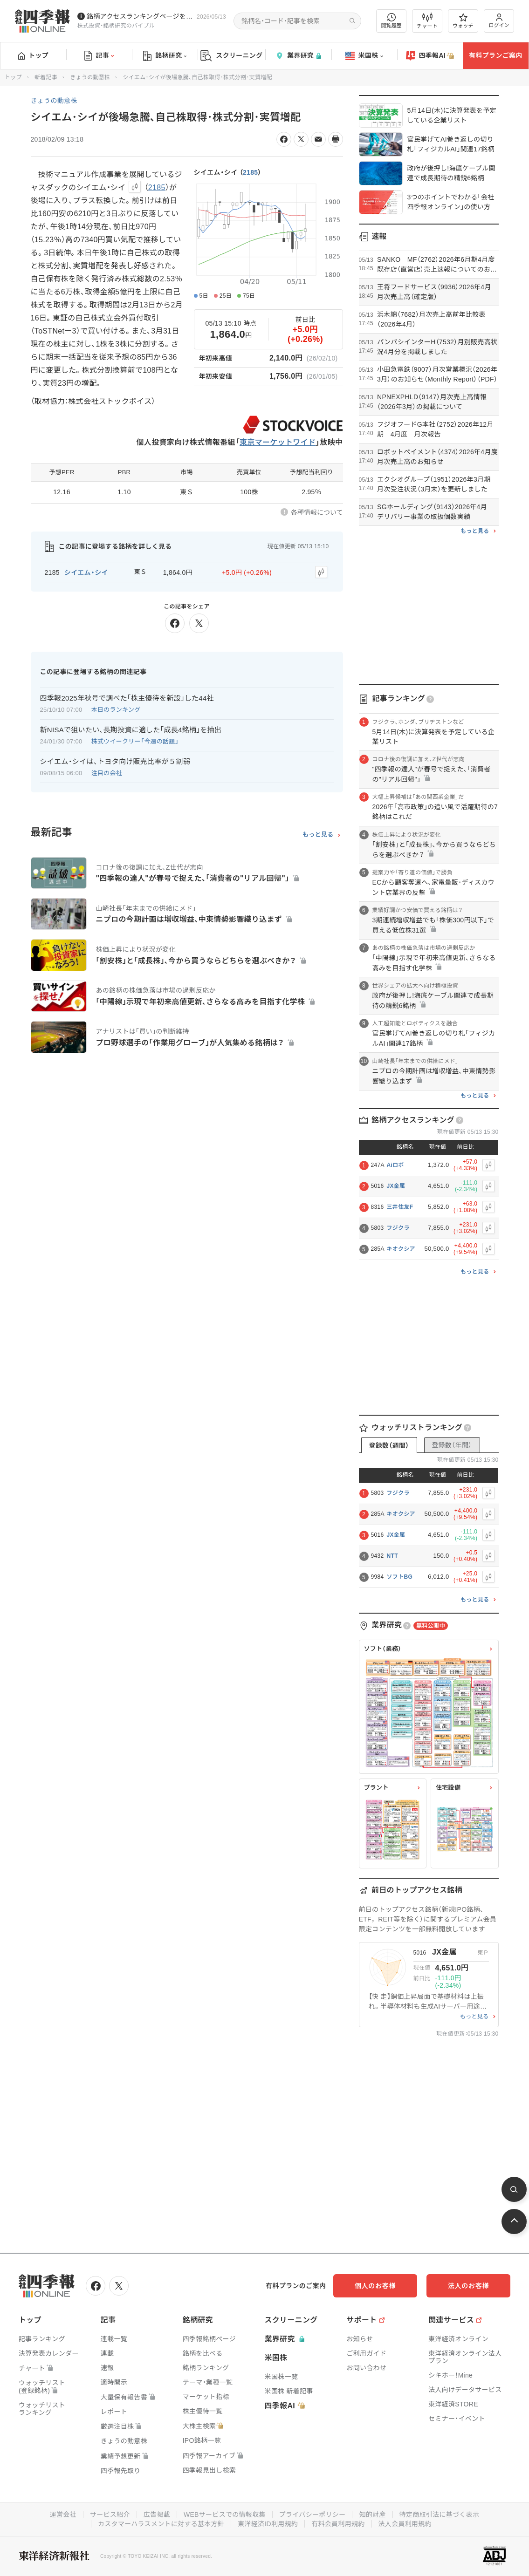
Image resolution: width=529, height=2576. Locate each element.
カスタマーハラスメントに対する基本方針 (161, 2524)
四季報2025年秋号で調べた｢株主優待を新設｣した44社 (127, 698)
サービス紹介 (110, 2514)
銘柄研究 (164, 56)
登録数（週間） (389, 1445)
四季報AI (430, 56)
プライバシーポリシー (312, 2514)
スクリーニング (231, 55)
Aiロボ (395, 1165)
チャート (427, 21)
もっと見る (318, 834)
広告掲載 (157, 2514)
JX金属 (396, 1186)
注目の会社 (107, 773)
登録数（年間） (452, 1445)
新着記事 (45, 77)
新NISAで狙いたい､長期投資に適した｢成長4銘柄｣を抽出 (131, 730)
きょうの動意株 (90, 77)
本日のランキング (116, 709)
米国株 (364, 56)
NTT (392, 1556)
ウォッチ (463, 21)
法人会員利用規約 (405, 2524)
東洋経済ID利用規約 (268, 2524)
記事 (99, 56)
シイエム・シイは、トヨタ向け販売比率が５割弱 (115, 761)
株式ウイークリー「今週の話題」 (135, 741)
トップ (33, 55)
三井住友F (400, 1207)
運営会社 (63, 2514)
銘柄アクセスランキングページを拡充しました (140, 16)
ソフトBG (400, 1577)
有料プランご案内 (495, 55)
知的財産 (372, 2514)
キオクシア (401, 1249)
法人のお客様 (468, 2286)
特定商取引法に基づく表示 (439, 2514)
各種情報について (317, 512)
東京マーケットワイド (278, 442)
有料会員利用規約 (337, 2524)
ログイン (499, 21)
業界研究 (298, 55)
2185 (250, 172)
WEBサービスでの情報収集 (225, 2514)
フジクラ (398, 1228)
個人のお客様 (375, 2286)
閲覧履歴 (391, 20)
